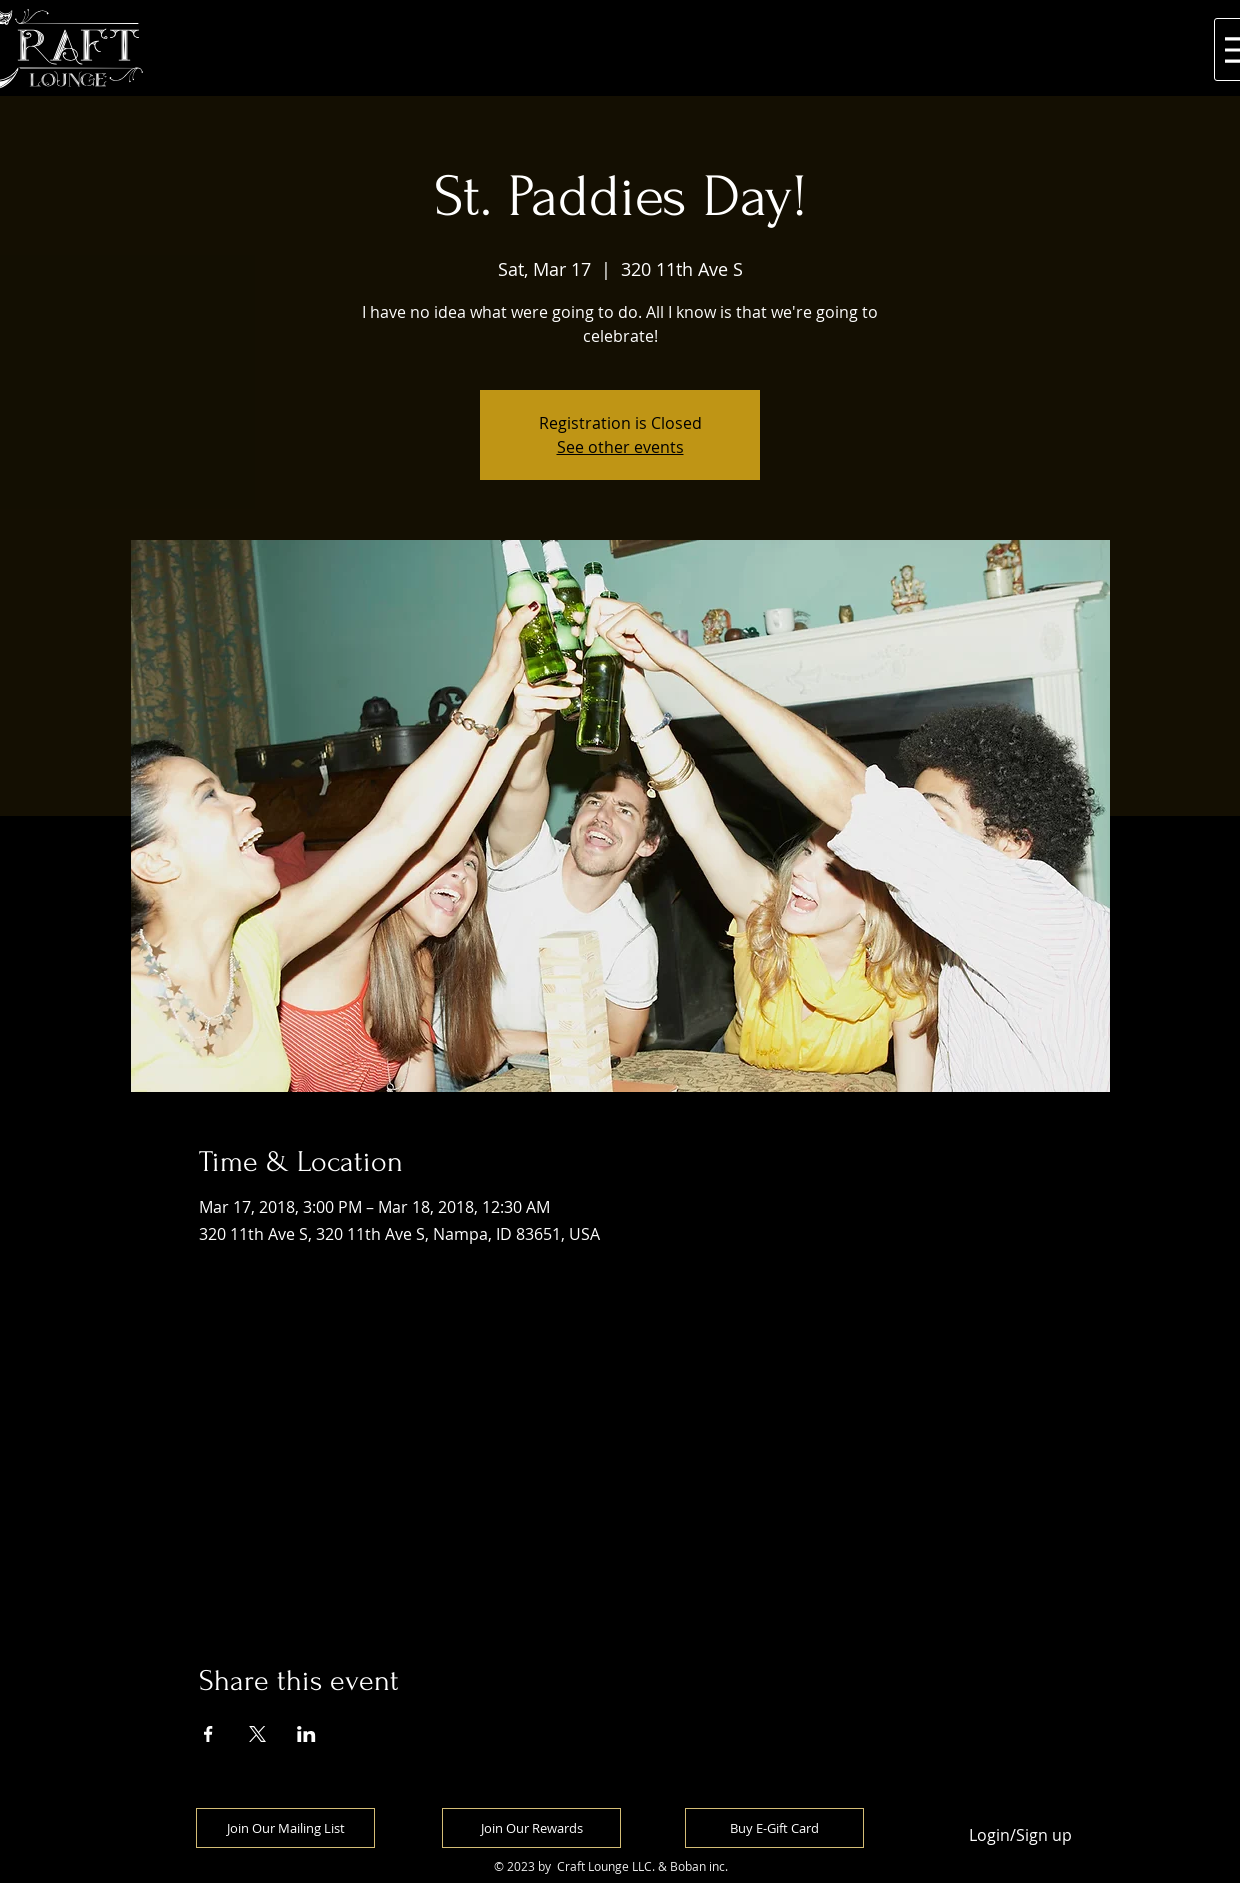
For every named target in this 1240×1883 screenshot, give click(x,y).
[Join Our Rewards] (531, 1828)
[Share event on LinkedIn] (306, 1734)
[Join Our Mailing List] (285, 1828)
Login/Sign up (1020, 1835)
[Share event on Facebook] (208, 1734)
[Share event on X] (257, 1734)
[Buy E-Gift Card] (774, 1828)
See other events (620, 447)
